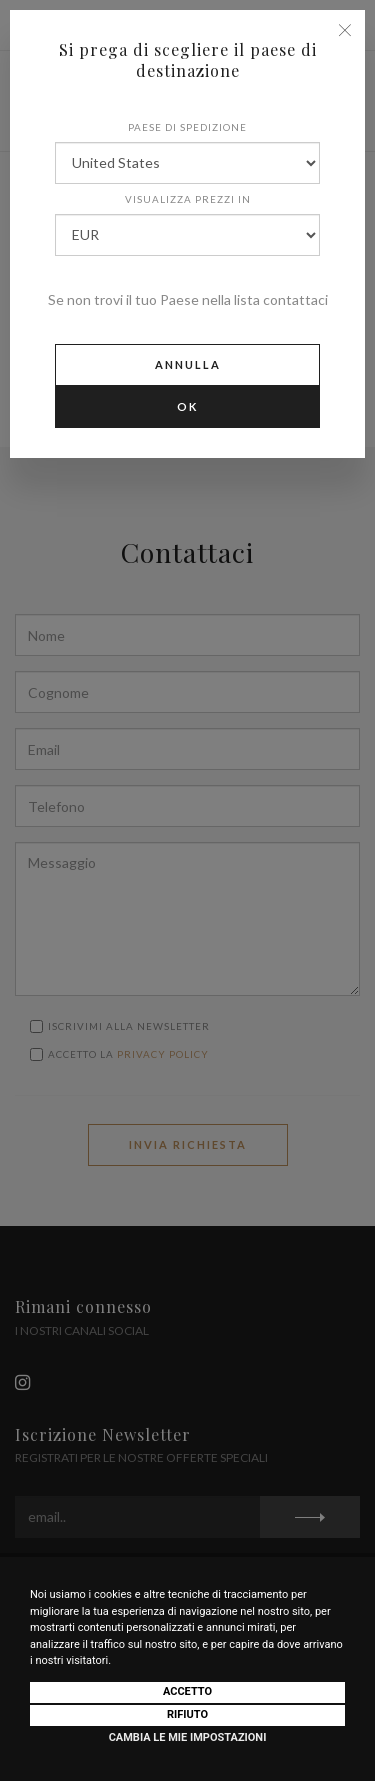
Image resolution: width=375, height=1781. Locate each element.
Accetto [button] (187, 1691)
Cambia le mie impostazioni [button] (188, 1737)
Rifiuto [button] (187, 1714)
